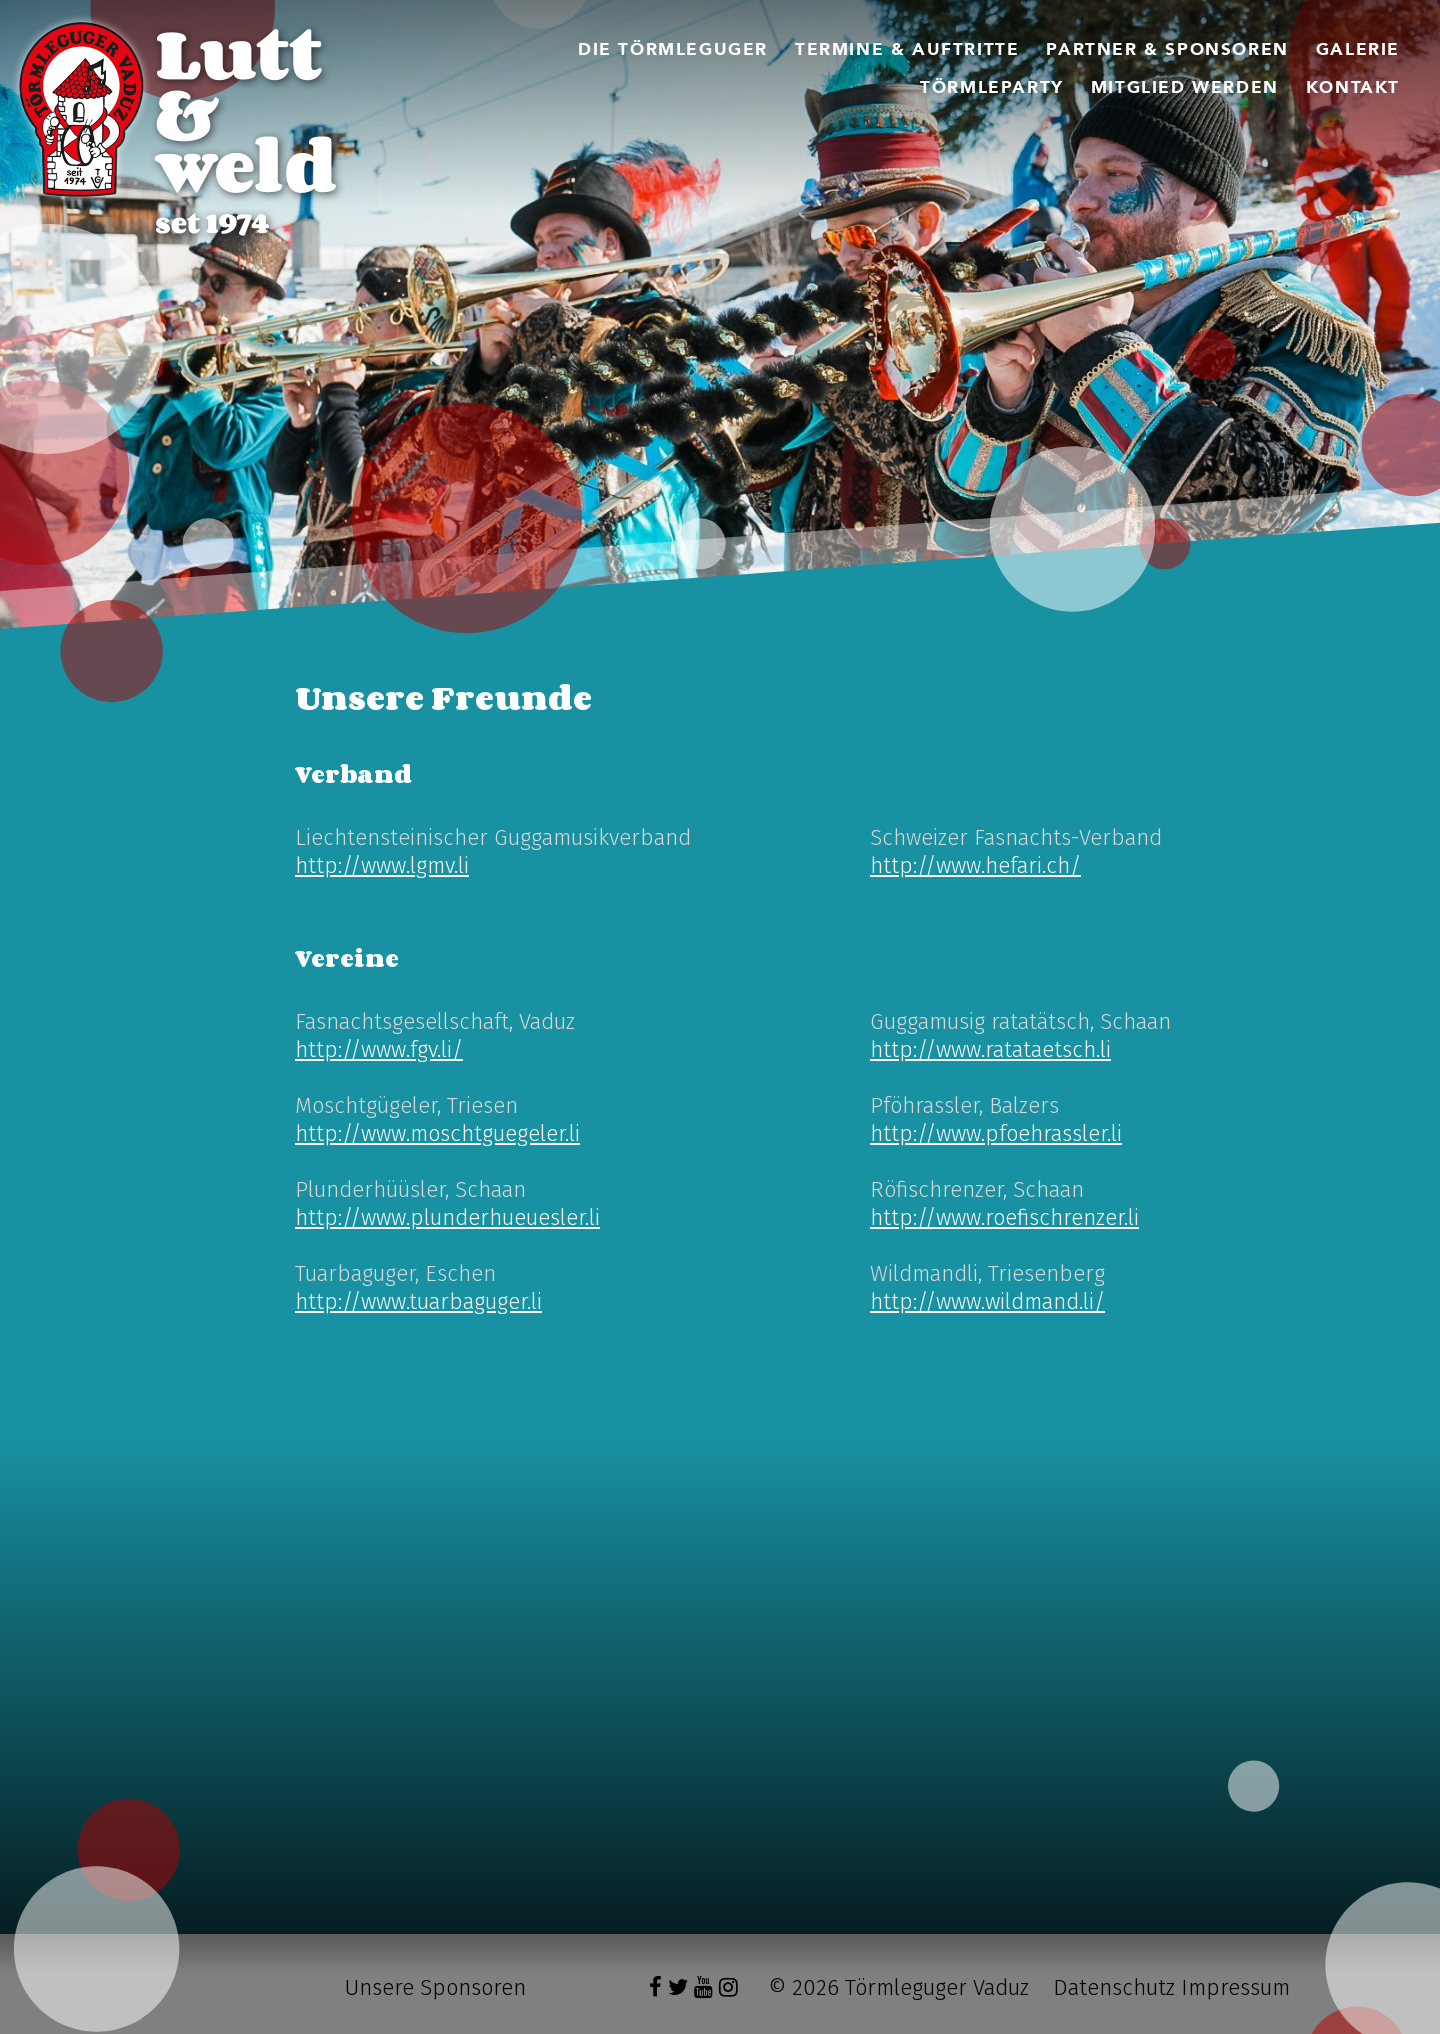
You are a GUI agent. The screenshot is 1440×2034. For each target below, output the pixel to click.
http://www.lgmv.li (382, 865)
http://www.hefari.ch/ (975, 865)
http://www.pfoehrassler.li (996, 1133)
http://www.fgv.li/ (379, 1049)
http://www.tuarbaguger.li (418, 1301)
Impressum (1235, 1987)
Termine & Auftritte (907, 49)
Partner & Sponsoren (1167, 49)
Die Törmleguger (673, 49)
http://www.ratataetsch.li (990, 1049)
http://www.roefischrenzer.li (1004, 1217)
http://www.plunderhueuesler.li (447, 1217)
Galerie (1358, 49)
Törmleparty (992, 87)
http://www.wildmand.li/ (987, 1301)
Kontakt (1353, 87)
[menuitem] (673, 49)
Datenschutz (1114, 1987)
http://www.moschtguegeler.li (437, 1133)
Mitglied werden (1185, 87)
